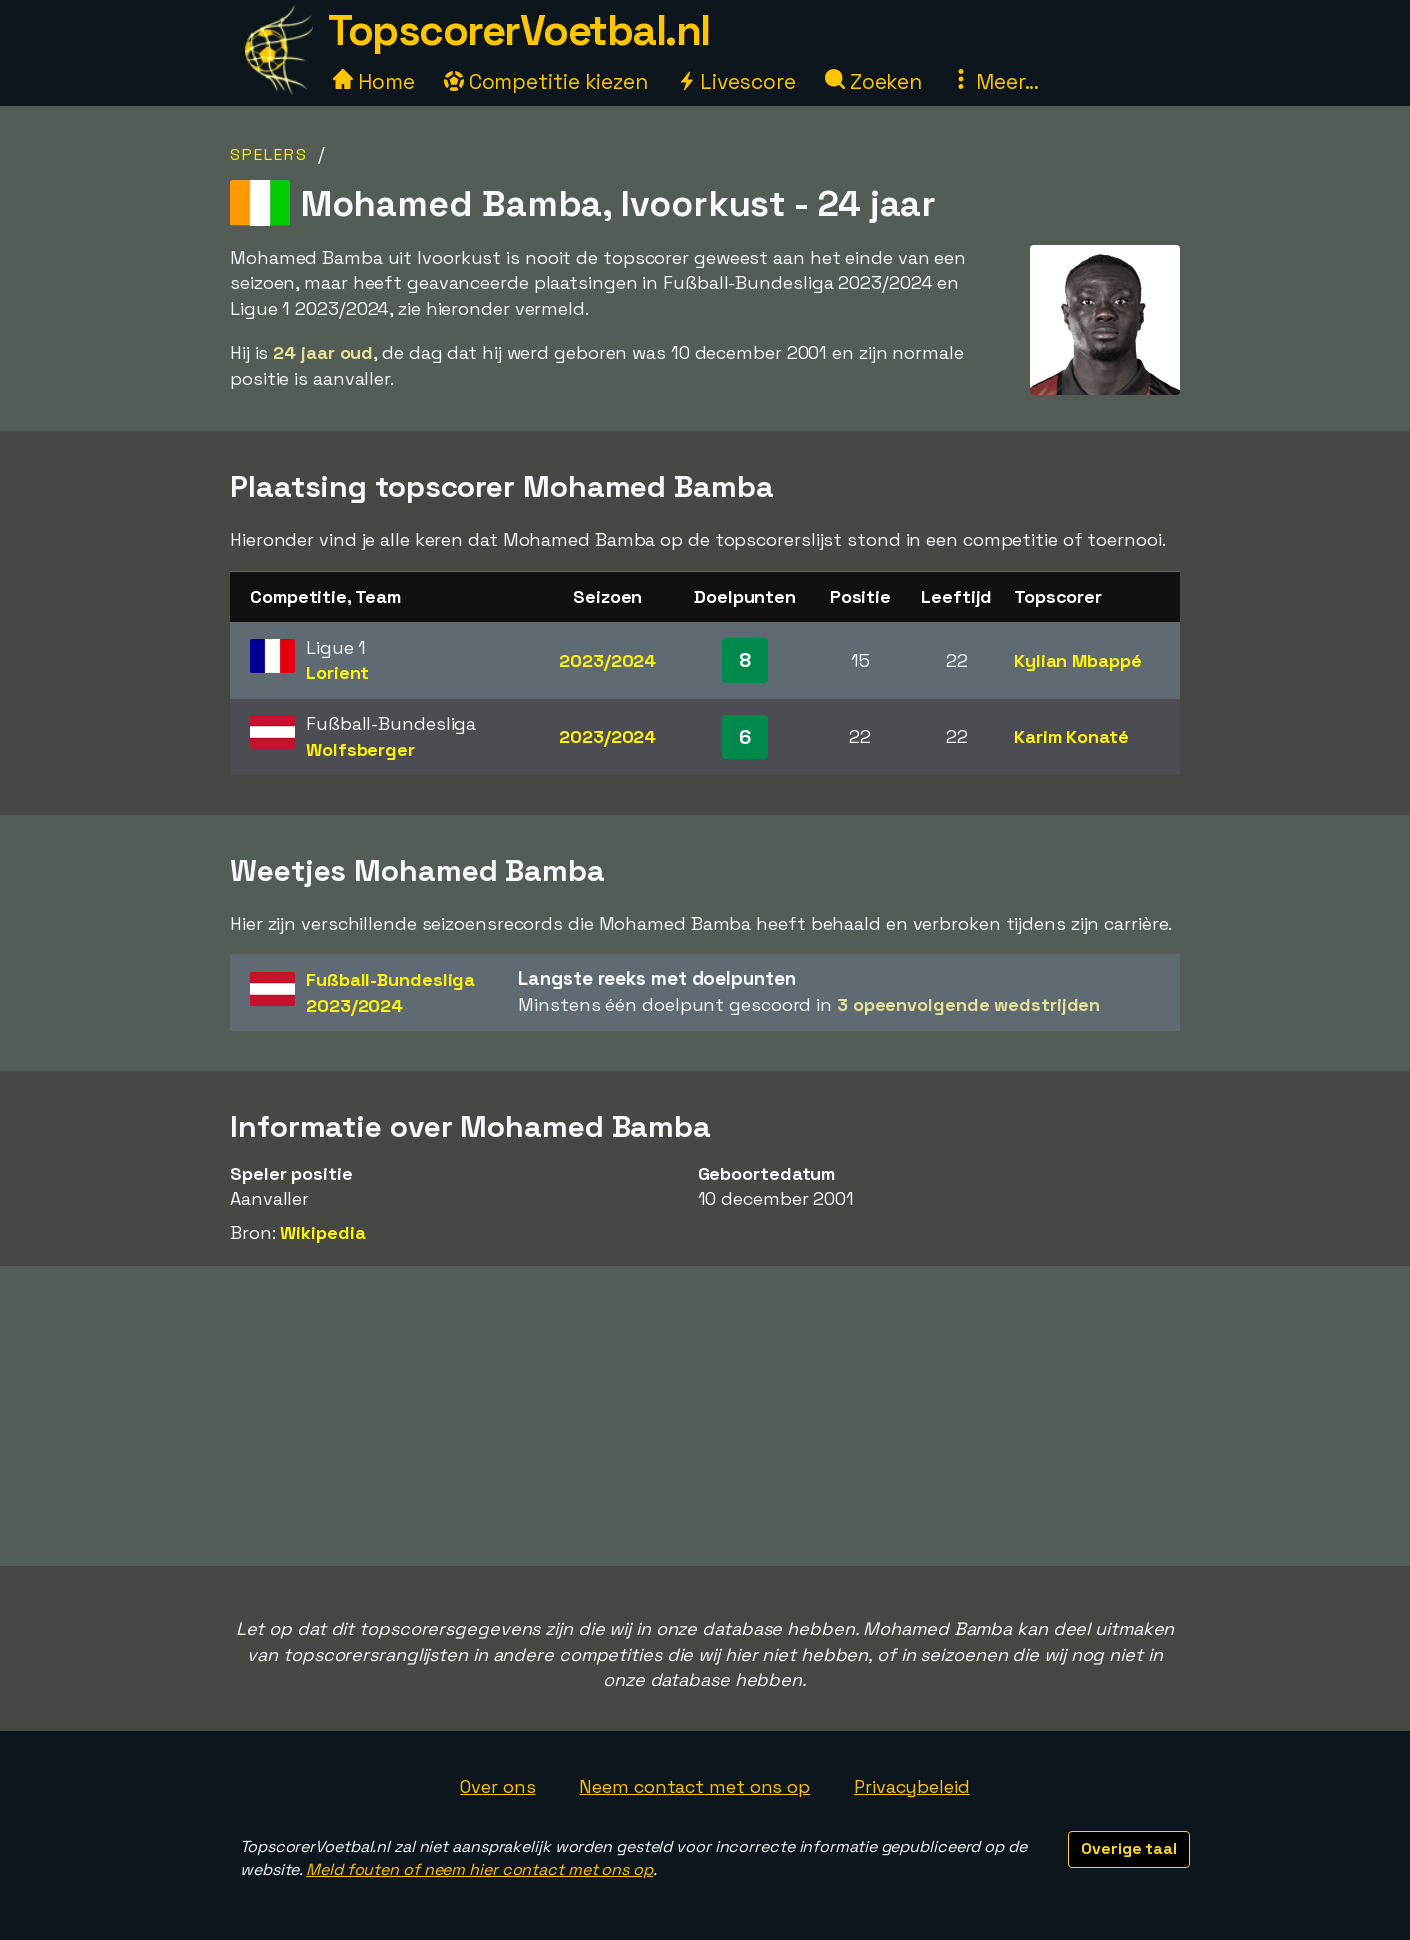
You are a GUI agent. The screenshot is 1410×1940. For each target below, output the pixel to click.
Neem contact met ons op (694, 1786)
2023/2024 (607, 660)
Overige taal (1129, 1848)
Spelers (269, 154)
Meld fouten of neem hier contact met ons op (479, 1869)
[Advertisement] (705, 1416)
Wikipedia (322, 1232)
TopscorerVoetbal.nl (519, 30)
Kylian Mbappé (1078, 660)
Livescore (736, 81)
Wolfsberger (360, 749)
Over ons (497, 1786)
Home (374, 81)
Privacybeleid (912, 1786)
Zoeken (873, 81)
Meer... (995, 81)
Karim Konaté (1071, 736)
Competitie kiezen (546, 81)
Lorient (337, 672)
